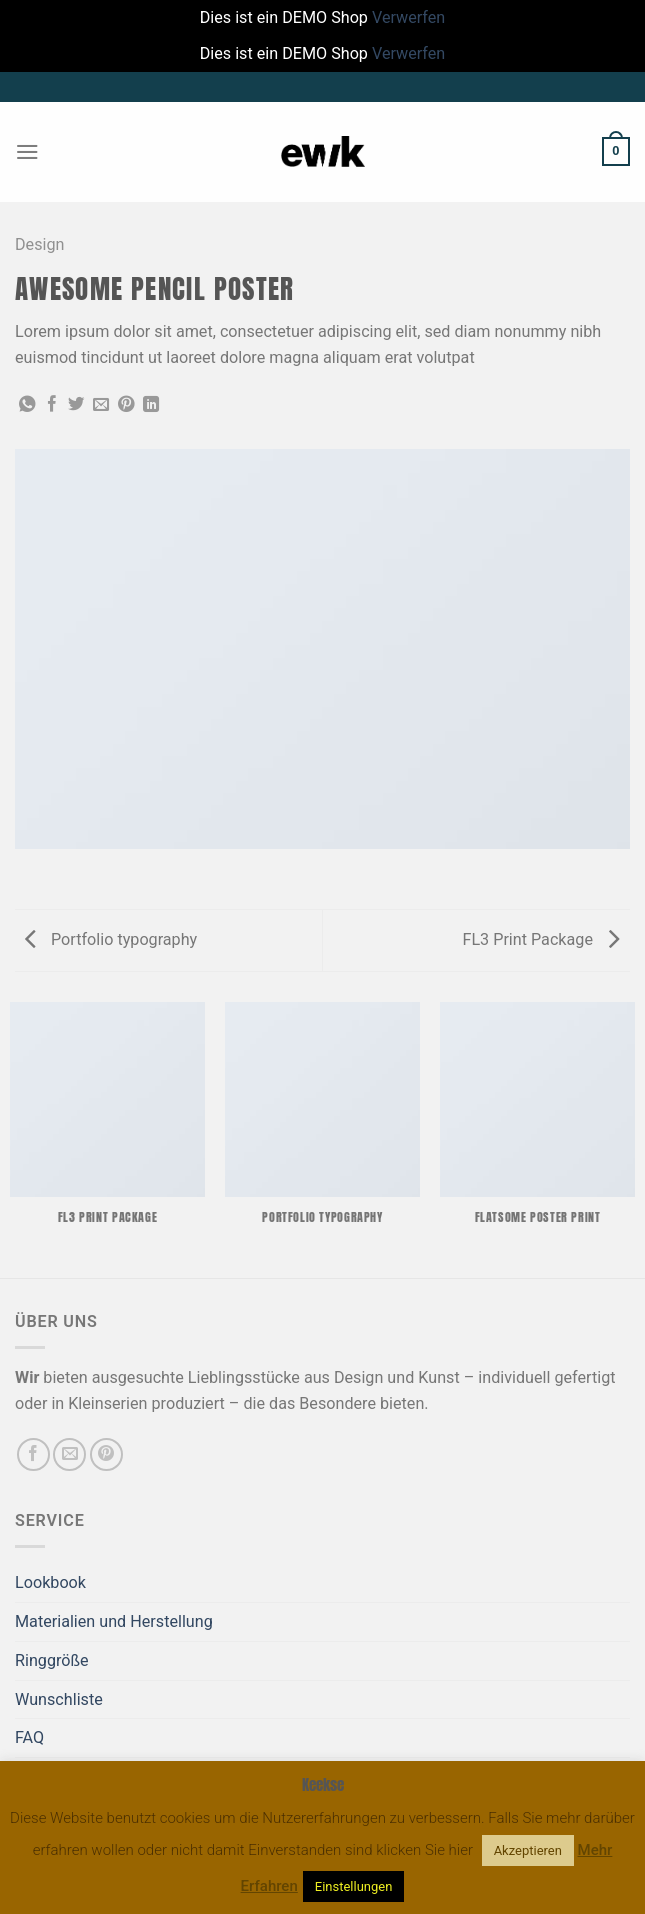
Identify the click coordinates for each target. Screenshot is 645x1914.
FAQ (29, 1737)
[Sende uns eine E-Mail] (69, 1454)
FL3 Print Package (541, 939)
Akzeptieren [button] (528, 1850)
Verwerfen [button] (408, 17)
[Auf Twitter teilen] (76, 405)
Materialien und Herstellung (114, 1621)
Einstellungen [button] (354, 1886)
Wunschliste (59, 1699)
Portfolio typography (111, 939)
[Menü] (27, 151)
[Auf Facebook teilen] (52, 405)
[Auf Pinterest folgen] (106, 1454)
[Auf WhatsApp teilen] (27, 405)
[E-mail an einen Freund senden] (101, 405)
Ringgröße (52, 1660)
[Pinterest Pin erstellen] (126, 405)
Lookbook (50, 1582)
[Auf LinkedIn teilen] (151, 405)
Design (39, 244)
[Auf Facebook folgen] (33, 1454)
